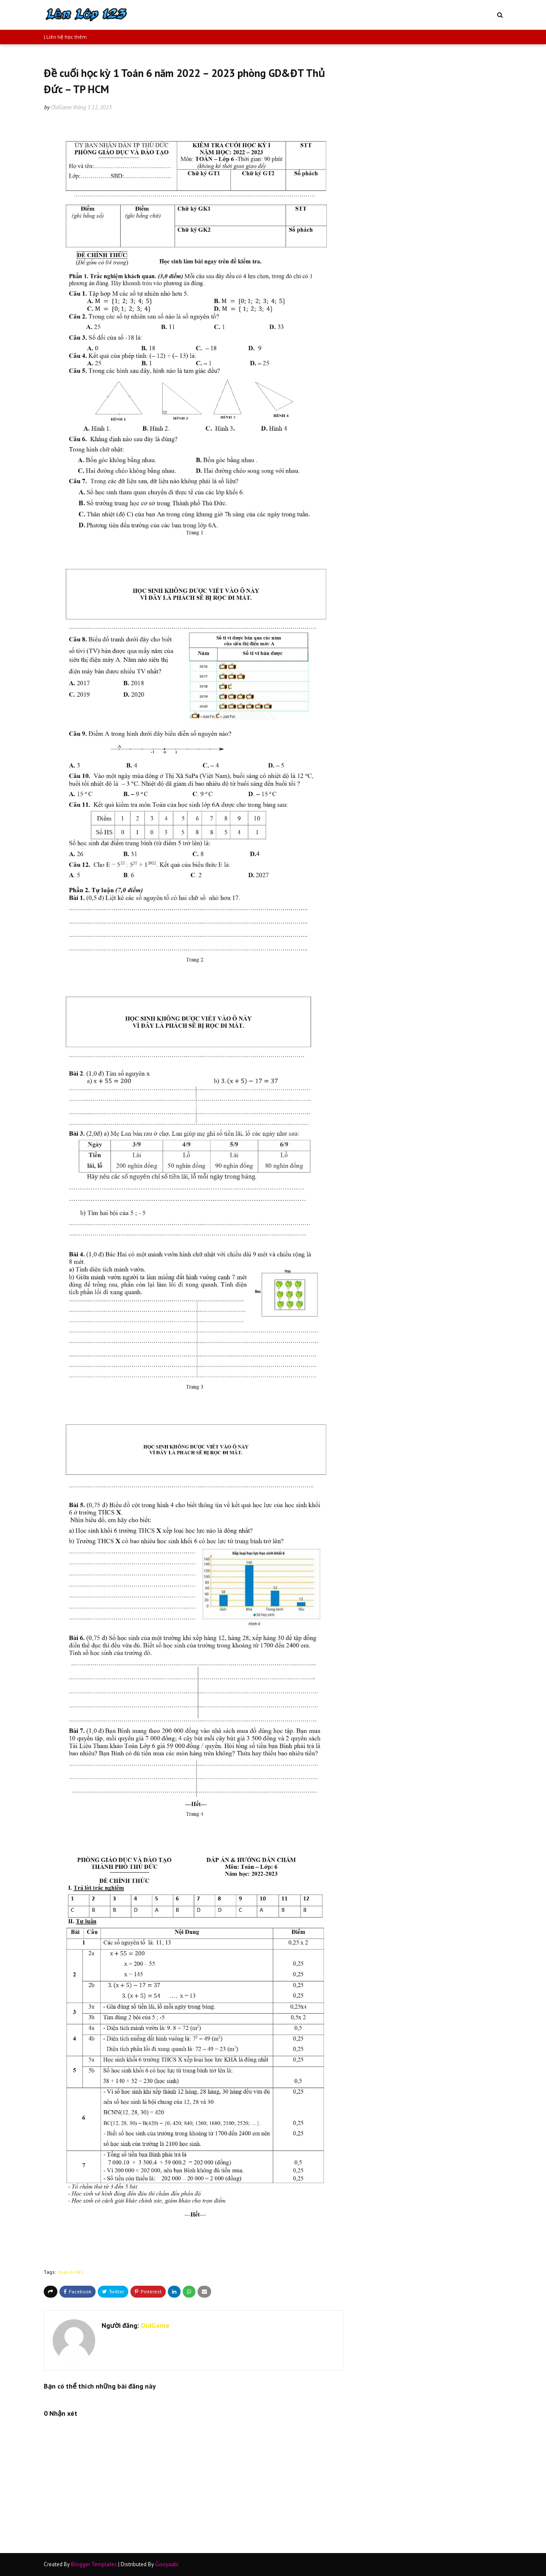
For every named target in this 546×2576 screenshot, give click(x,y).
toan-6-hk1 (71, 2272)
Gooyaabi (166, 2564)
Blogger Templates (94, 2564)
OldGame (61, 107)
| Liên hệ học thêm (65, 37)
